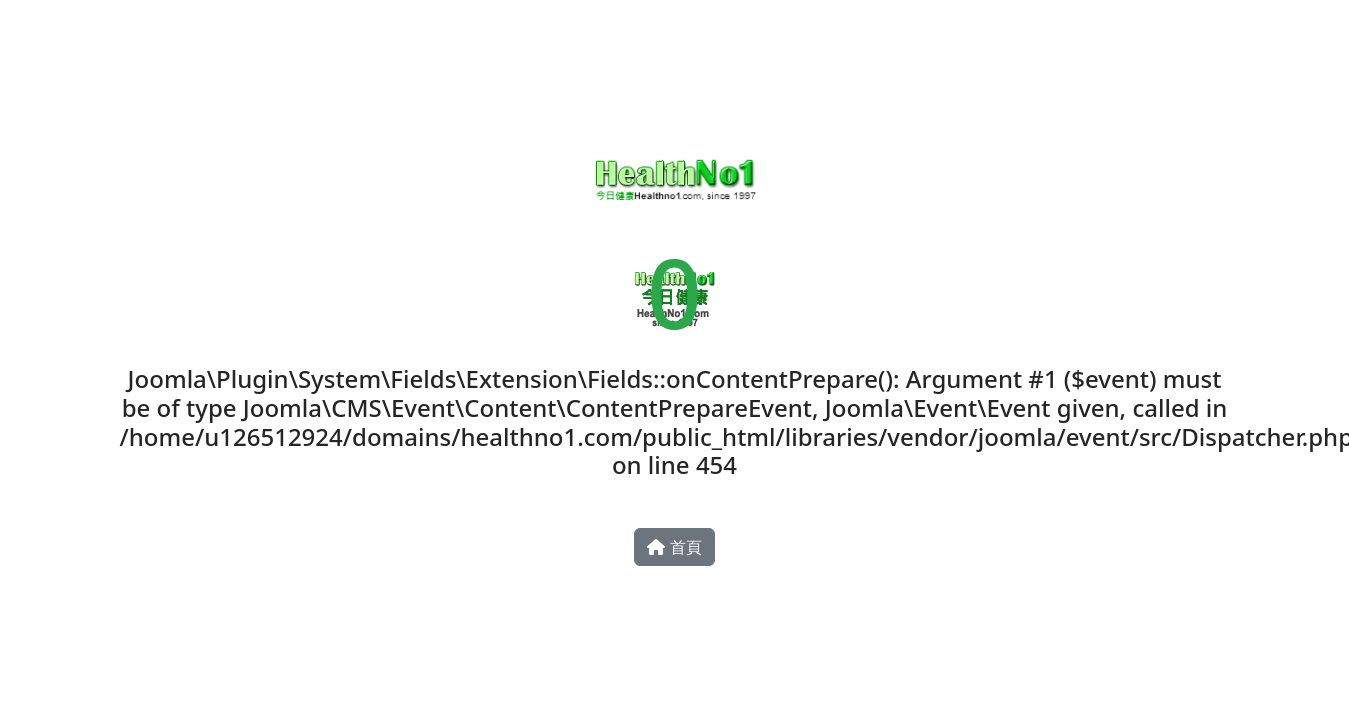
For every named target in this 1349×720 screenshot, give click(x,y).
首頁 (674, 547)
